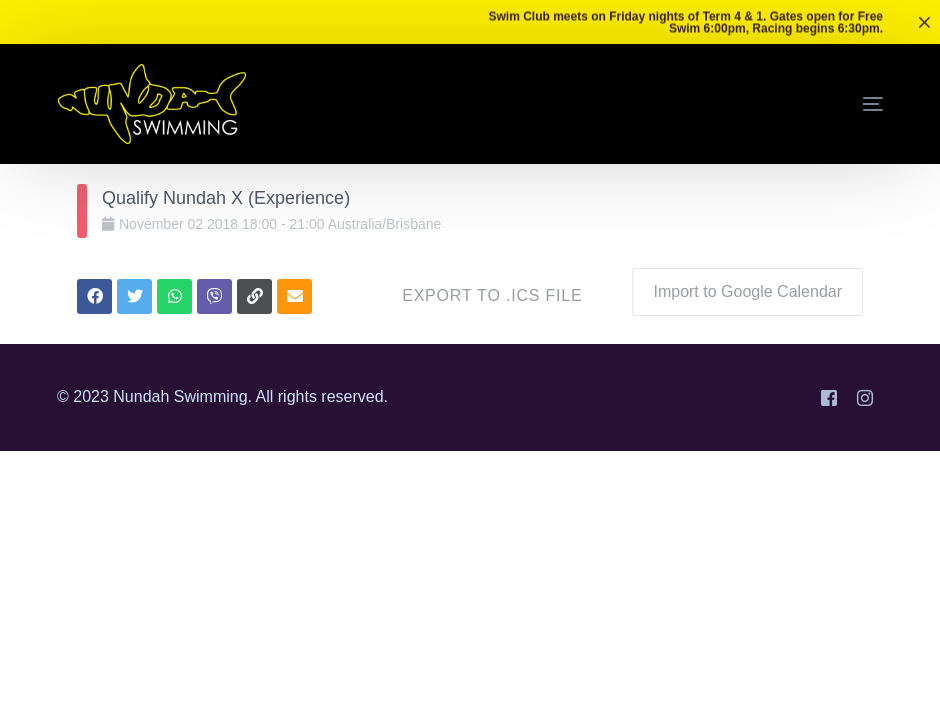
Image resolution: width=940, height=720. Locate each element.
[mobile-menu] (843, 104)
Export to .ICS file (492, 295)
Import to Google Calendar (747, 291)
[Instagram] (865, 397)
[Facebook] (829, 397)
